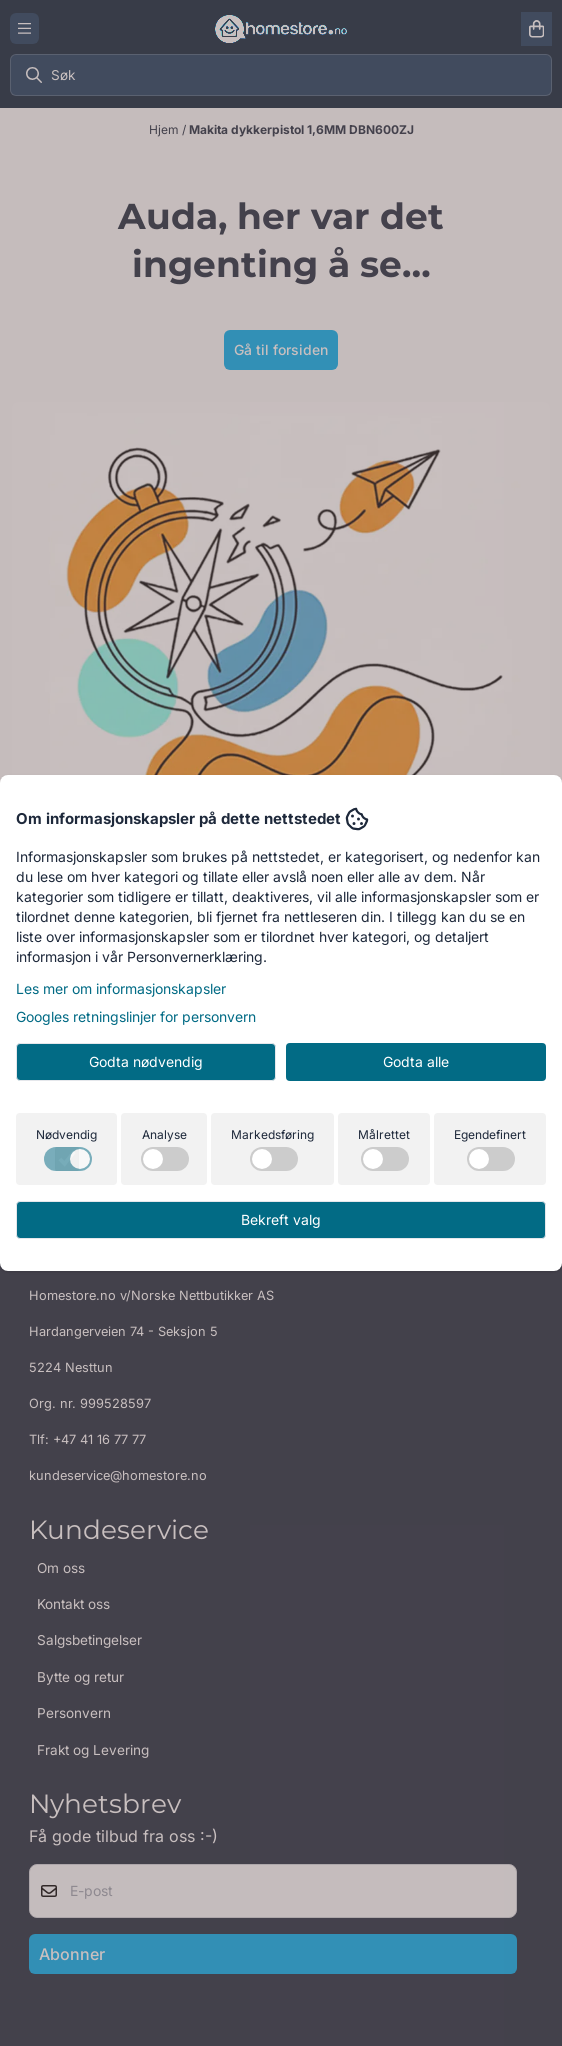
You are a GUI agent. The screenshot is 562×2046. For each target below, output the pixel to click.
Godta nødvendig (146, 1061)
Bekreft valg (281, 1219)
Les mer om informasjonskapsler (121, 988)
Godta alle (416, 1061)
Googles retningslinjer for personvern (136, 1016)
